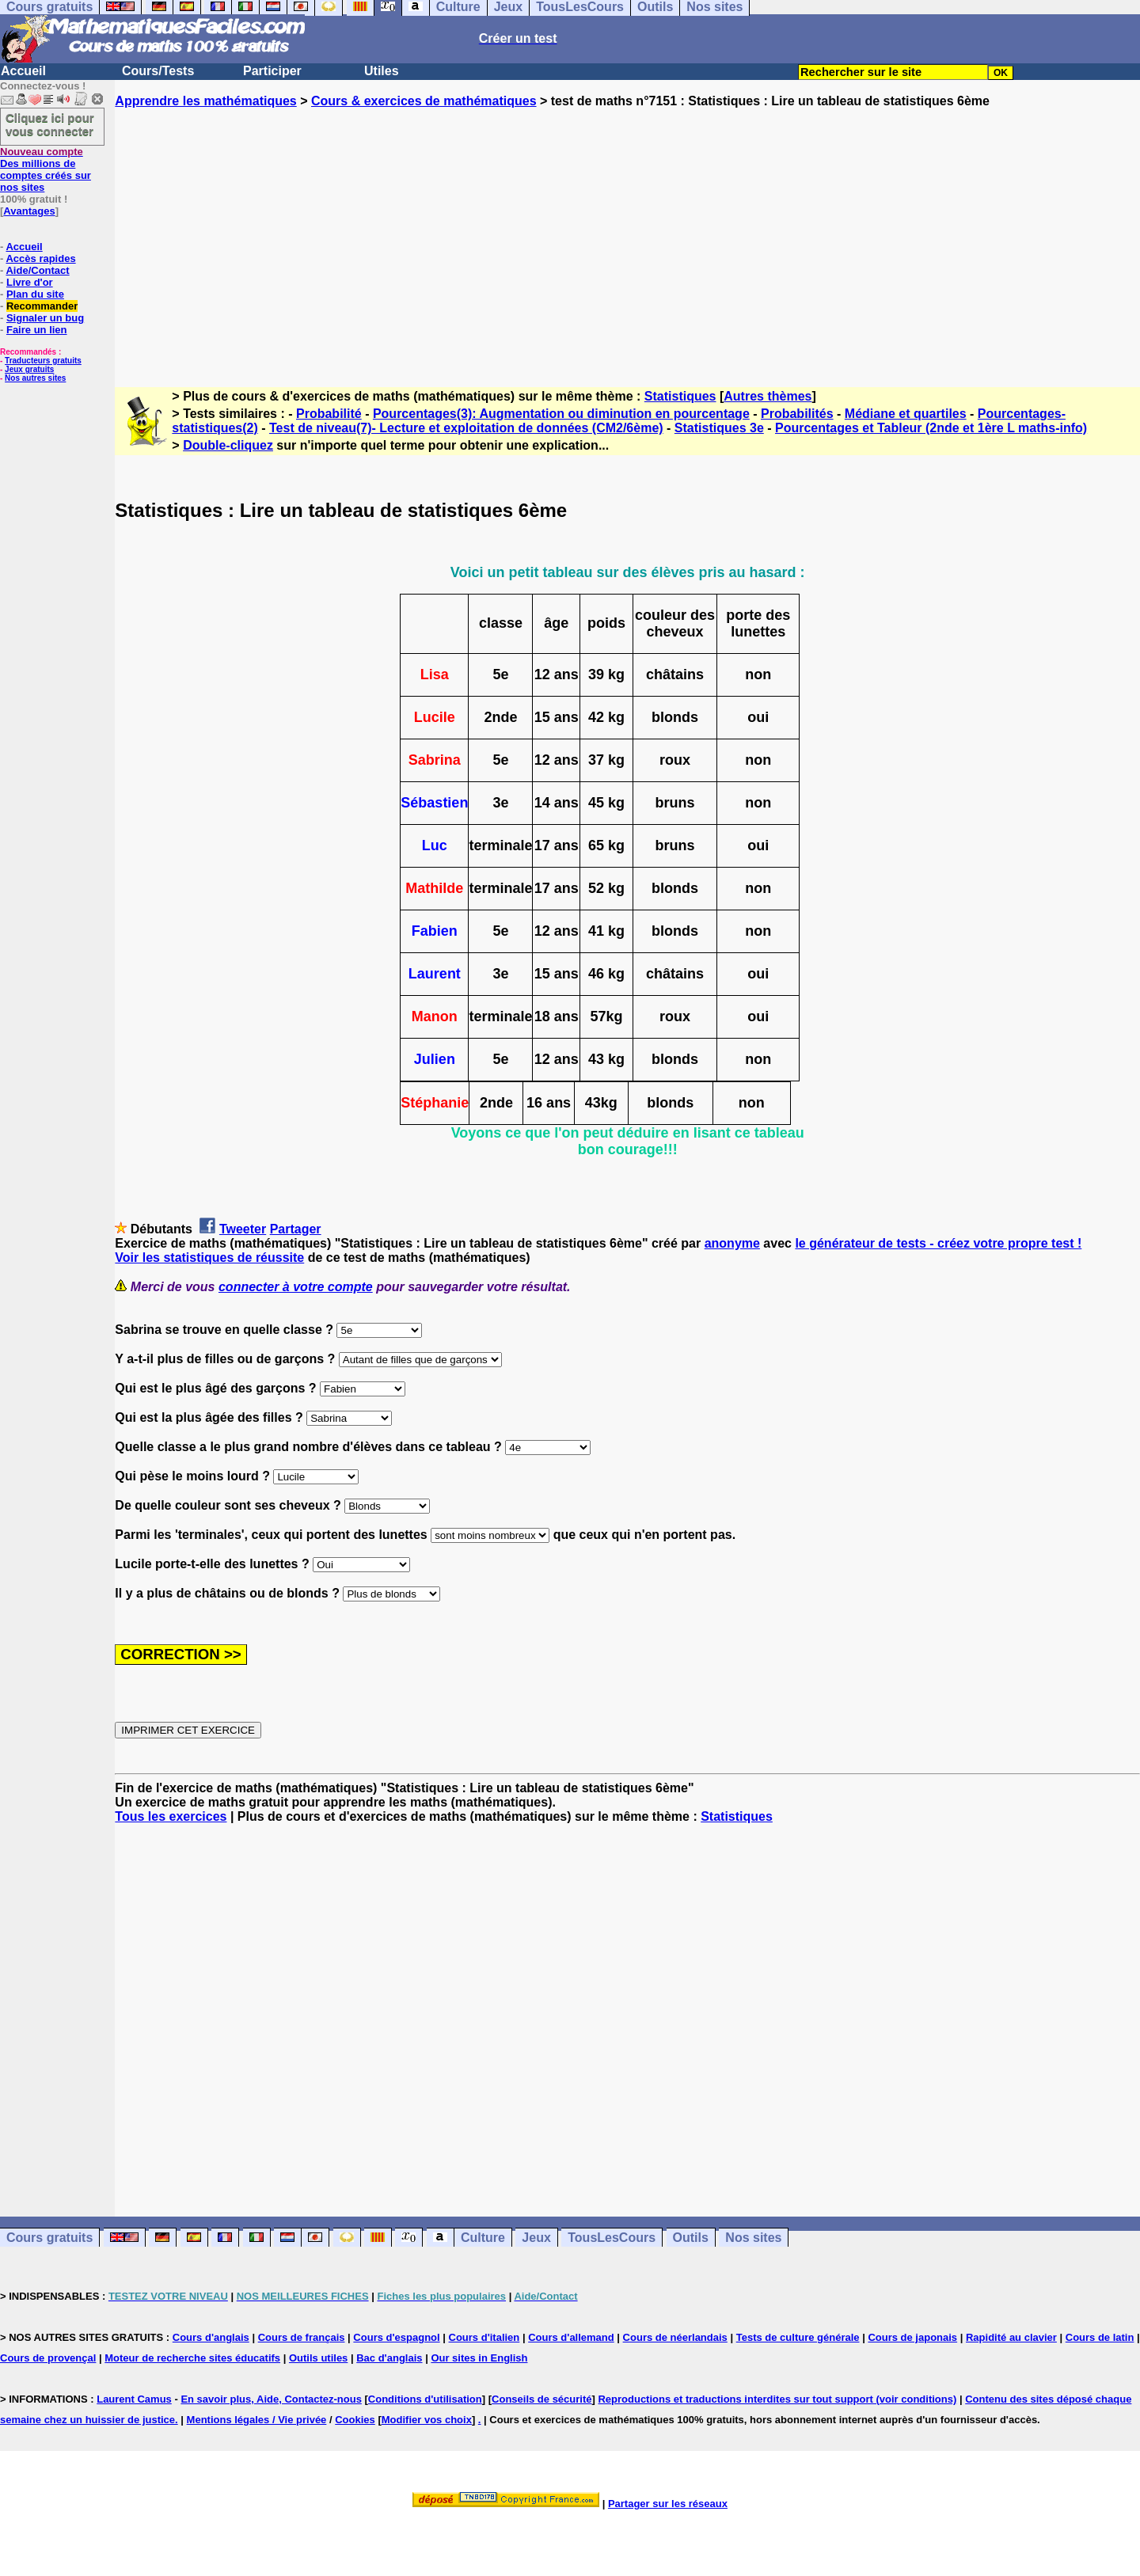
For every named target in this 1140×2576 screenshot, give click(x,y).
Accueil (23, 71)
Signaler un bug (45, 318)
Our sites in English (479, 2358)
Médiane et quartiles (906, 413)
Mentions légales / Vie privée (257, 2420)
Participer (272, 71)
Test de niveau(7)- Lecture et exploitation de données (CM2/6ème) (466, 428)
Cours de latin (1100, 2337)
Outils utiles (318, 2358)
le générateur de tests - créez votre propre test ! (938, 1243)
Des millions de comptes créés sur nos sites (45, 169)
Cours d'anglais (211, 2337)
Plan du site (35, 294)
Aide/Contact (37, 270)
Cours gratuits (49, 2237)
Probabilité (329, 413)
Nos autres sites (35, 378)
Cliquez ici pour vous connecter (50, 124)
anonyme (732, 1243)
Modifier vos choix (427, 2420)
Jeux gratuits (29, 369)
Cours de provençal (48, 2358)
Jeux (536, 2237)
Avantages (29, 211)
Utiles (381, 71)
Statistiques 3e (719, 428)
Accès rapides (40, 258)
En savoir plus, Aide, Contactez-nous (271, 2399)
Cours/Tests (158, 71)
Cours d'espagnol (396, 2337)
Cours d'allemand (571, 2337)
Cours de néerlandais (675, 2337)
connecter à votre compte (295, 1287)
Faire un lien (36, 330)
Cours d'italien (484, 2337)
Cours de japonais (912, 2337)
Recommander (42, 306)
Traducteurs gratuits (43, 360)
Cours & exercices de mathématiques (424, 101)
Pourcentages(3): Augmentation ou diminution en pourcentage (561, 413)
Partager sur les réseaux (668, 2504)
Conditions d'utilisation (425, 2399)
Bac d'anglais (389, 2358)
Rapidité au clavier (1011, 2337)
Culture (483, 2237)
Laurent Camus (134, 2399)
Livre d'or (29, 282)
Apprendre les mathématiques (205, 101)
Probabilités (797, 413)
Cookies (355, 2420)
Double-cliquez (228, 445)
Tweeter (242, 1229)
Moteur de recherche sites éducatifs (192, 2358)
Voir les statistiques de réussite (209, 1257)
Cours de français (301, 2337)
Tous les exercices (170, 1816)
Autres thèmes (767, 396)
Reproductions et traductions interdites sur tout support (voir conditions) (777, 2399)
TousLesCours (612, 2237)
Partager (295, 1229)
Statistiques (680, 396)
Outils (691, 2237)
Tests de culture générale (798, 2337)
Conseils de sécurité (541, 2399)
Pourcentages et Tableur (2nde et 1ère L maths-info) (931, 428)
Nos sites (753, 2237)
